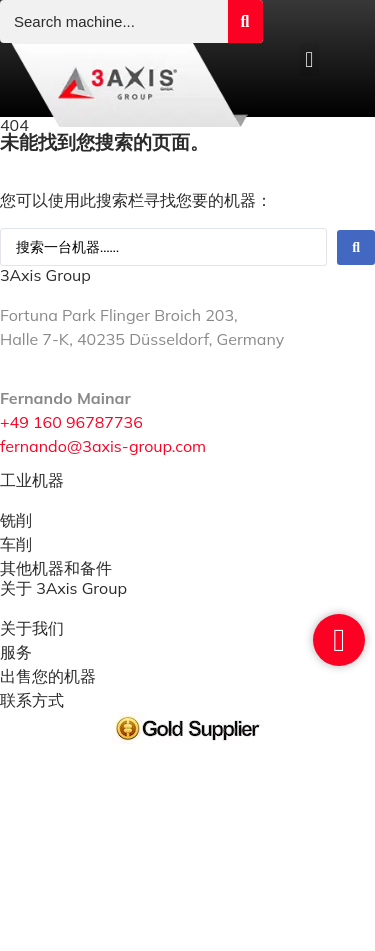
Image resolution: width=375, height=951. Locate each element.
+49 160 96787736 (71, 422)
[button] (309, 59)
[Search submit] (245, 21)
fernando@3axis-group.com (103, 446)
